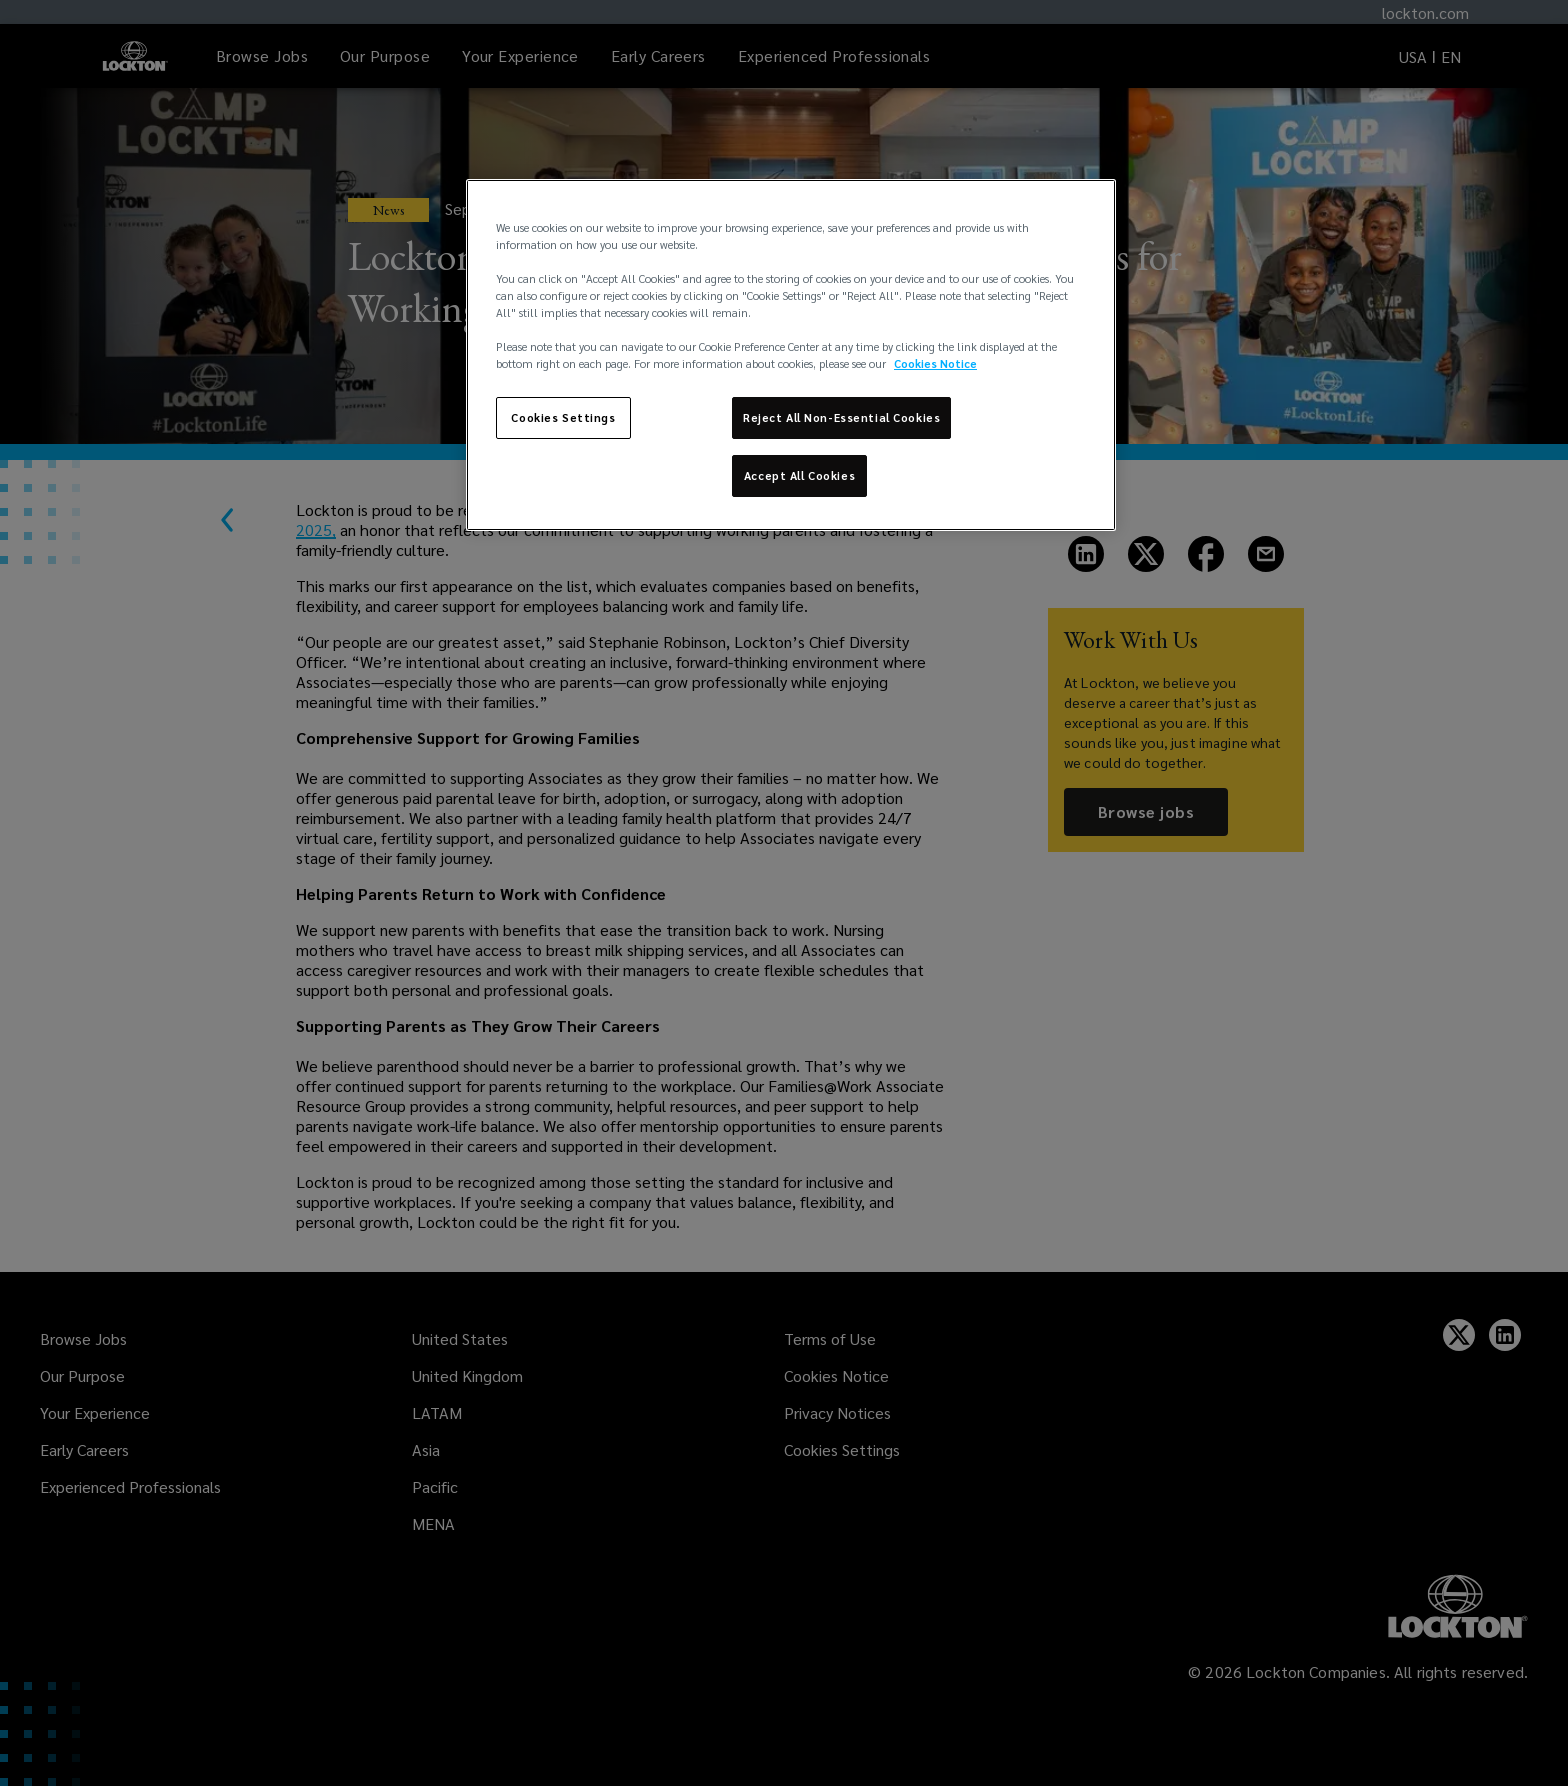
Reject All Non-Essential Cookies (841, 417)
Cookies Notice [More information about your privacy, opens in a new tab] (935, 363)
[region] (791, 355)
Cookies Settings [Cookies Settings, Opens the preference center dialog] (563, 417)
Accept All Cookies (799, 475)
